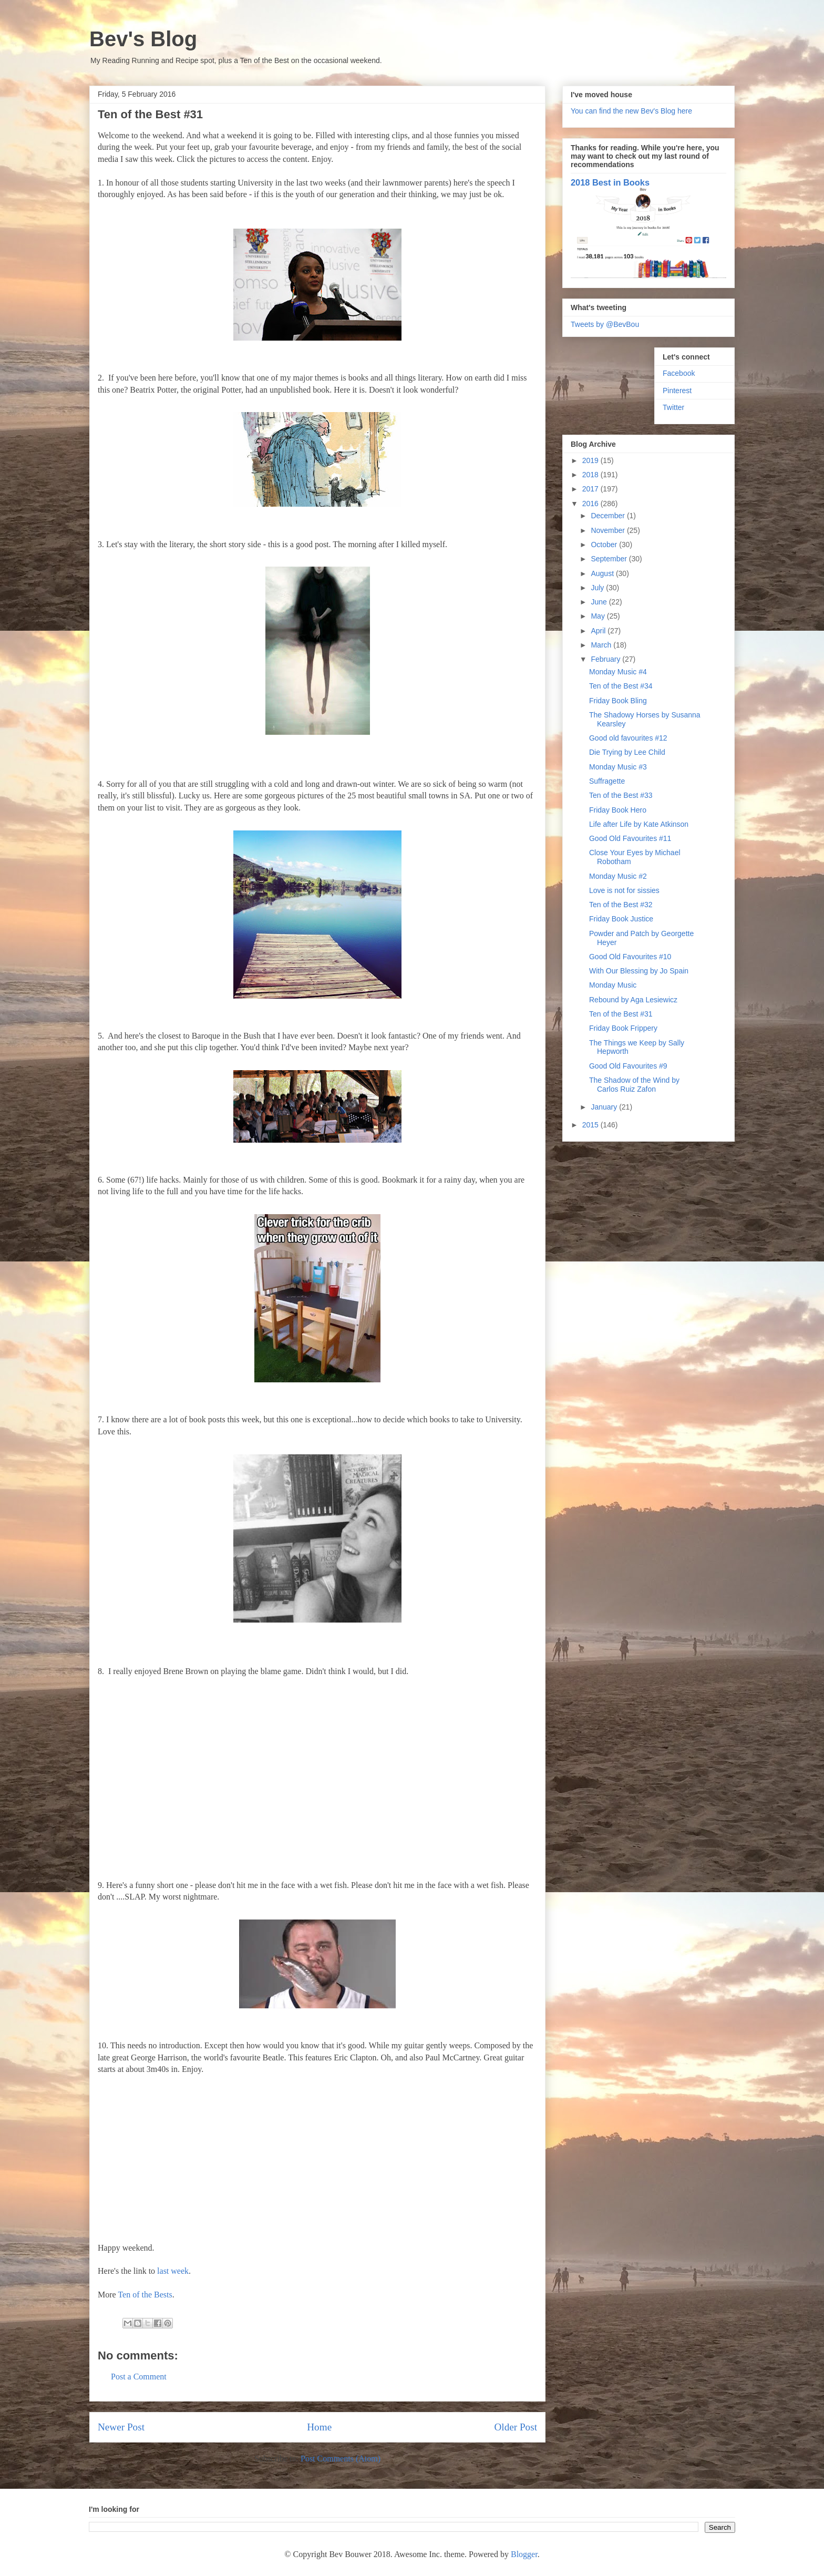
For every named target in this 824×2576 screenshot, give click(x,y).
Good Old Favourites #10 (630, 956)
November (608, 530)
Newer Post (121, 2427)
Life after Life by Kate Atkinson (638, 824)
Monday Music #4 (618, 672)
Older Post (515, 2427)
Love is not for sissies (624, 890)
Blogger (524, 2554)
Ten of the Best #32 (621, 904)
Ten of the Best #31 (621, 1014)
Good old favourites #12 (628, 738)
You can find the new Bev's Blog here (631, 111)
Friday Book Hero (617, 810)
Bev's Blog (143, 38)
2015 (591, 1125)
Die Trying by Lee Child (627, 752)
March (602, 645)
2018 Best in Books (610, 182)
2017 (591, 489)
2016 (591, 503)
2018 (591, 474)
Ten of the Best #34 (621, 686)
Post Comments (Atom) (340, 2458)
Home (319, 2427)
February (606, 659)
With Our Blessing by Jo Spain (638, 971)
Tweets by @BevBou (605, 324)
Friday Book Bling (618, 700)
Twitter (673, 407)
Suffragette (607, 781)
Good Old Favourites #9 (628, 1066)
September (610, 559)
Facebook (679, 373)
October (605, 544)
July (598, 587)
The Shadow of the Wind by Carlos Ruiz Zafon (634, 1084)
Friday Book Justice (621, 919)
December (608, 515)
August (603, 573)
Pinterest (677, 390)
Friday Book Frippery (623, 1028)
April (599, 631)
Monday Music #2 (618, 876)
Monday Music (612, 985)
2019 (591, 460)
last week (173, 2270)
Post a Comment (139, 2376)
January (605, 1107)
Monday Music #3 (618, 767)
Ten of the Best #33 (621, 795)
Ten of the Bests (145, 2294)
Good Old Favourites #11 (630, 838)
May (598, 616)
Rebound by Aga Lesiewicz (633, 999)
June (600, 602)
